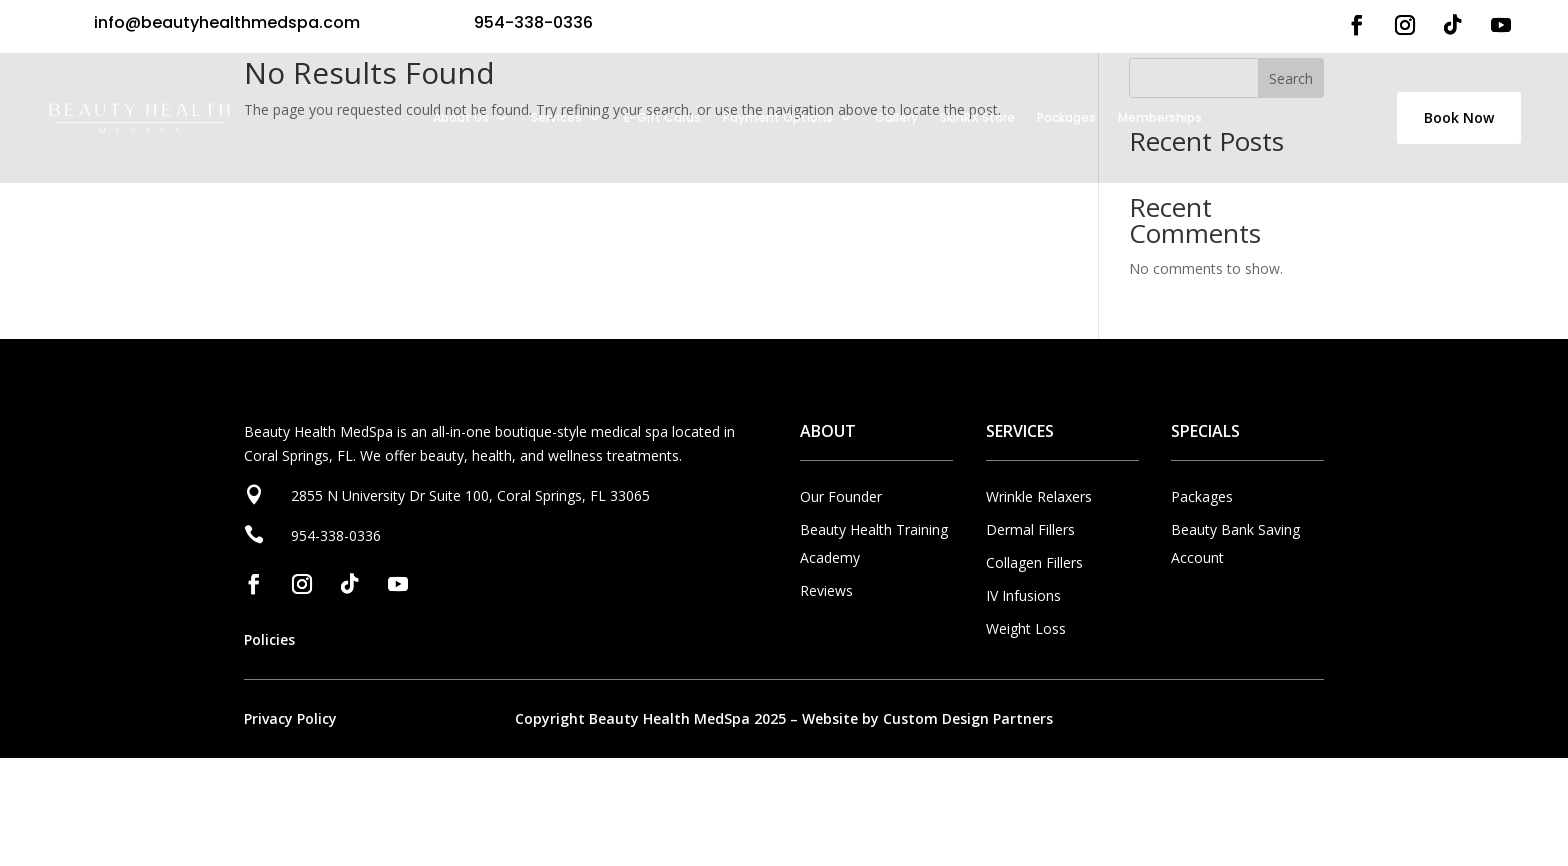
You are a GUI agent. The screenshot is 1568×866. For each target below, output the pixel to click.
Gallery (896, 117)
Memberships (1160, 117)
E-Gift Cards (662, 117)
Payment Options (778, 117)
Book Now (1459, 117)
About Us (461, 117)
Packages (1066, 117)
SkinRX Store (977, 117)
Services (556, 117)
